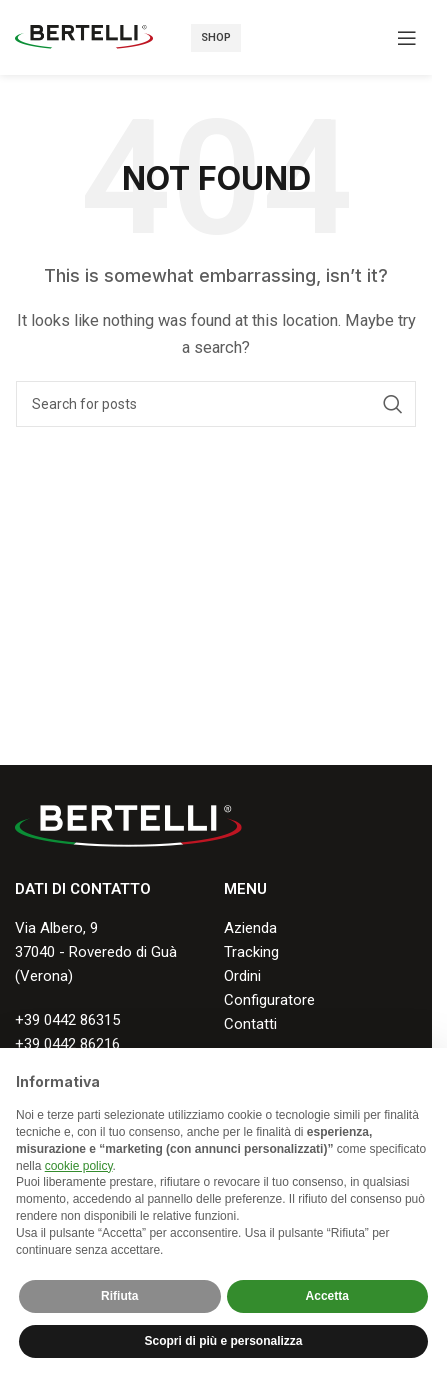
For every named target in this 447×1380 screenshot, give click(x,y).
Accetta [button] (327, 1296)
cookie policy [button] (79, 1166)
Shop (216, 37)
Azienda (250, 928)
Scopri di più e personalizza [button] (223, 1341)
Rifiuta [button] (119, 1296)
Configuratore (269, 1000)
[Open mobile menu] (407, 38)
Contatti (250, 1024)
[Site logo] (84, 36)
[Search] (216, 404)
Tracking (251, 952)
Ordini (242, 976)
